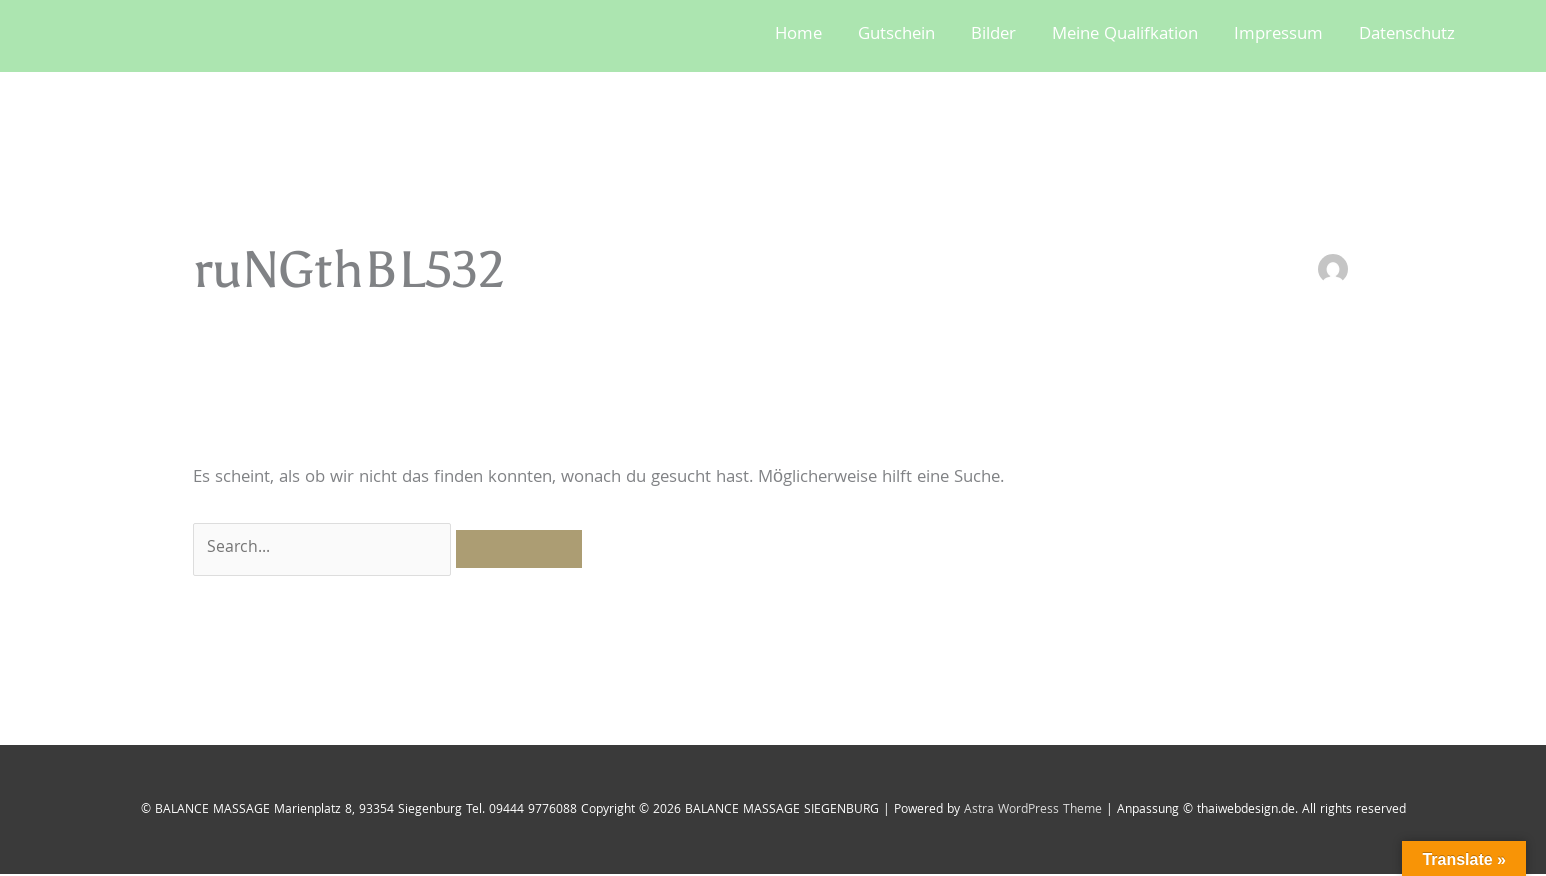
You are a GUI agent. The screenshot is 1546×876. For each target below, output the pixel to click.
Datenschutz (1407, 35)
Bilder (993, 35)
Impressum (1278, 35)
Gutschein (896, 35)
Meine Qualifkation (1125, 35)
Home (798, 35)
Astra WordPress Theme (1033, 811)
